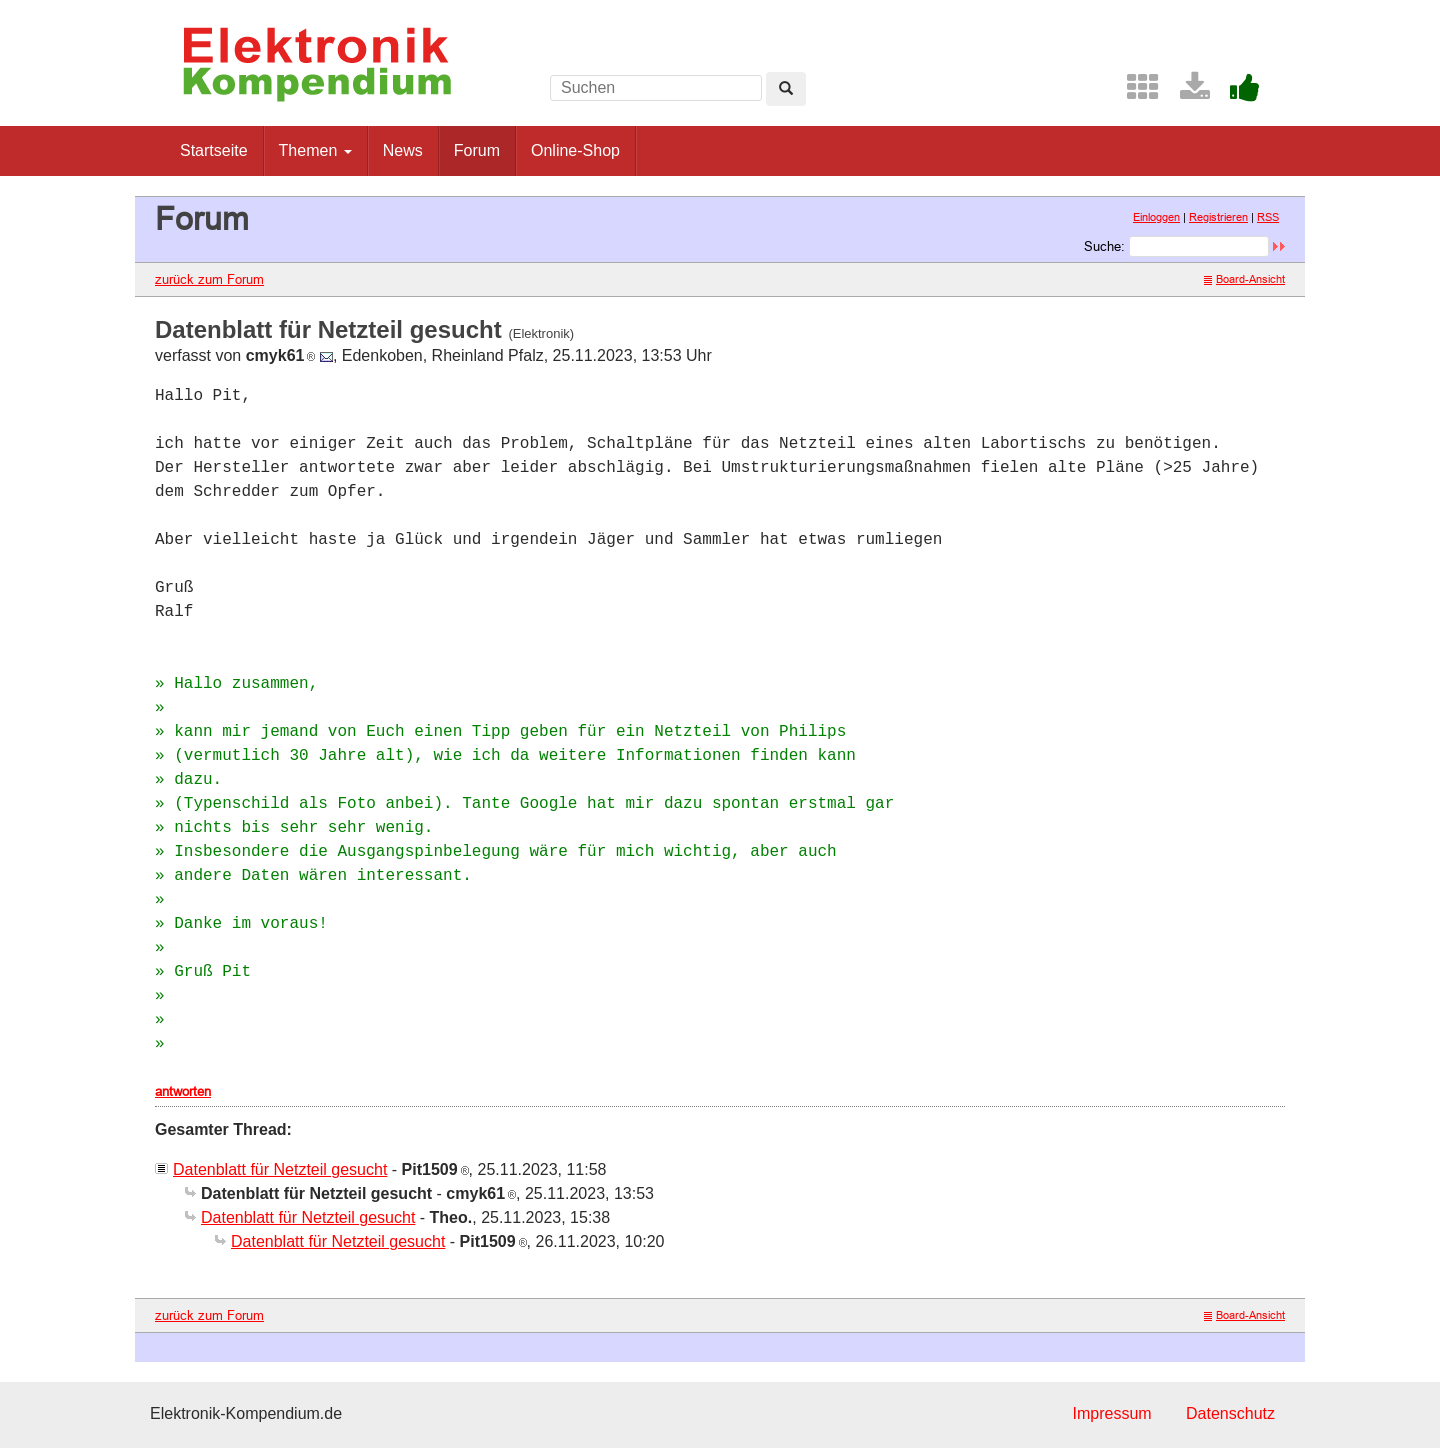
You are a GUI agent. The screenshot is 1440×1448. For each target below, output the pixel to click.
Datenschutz (1230, 1413)
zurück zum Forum (209, 279)
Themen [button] (315, 150)
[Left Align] (786, 89)
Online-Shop (575, 150)
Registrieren (1218, 217)
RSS (1268, 217)
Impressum (1111, 1413)
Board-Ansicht (1244, 279)
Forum (477, 150)
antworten (183, 1091)
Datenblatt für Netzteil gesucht (280, 1169)
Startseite (214, 150)
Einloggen (1156, 217)
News (403, 150)
